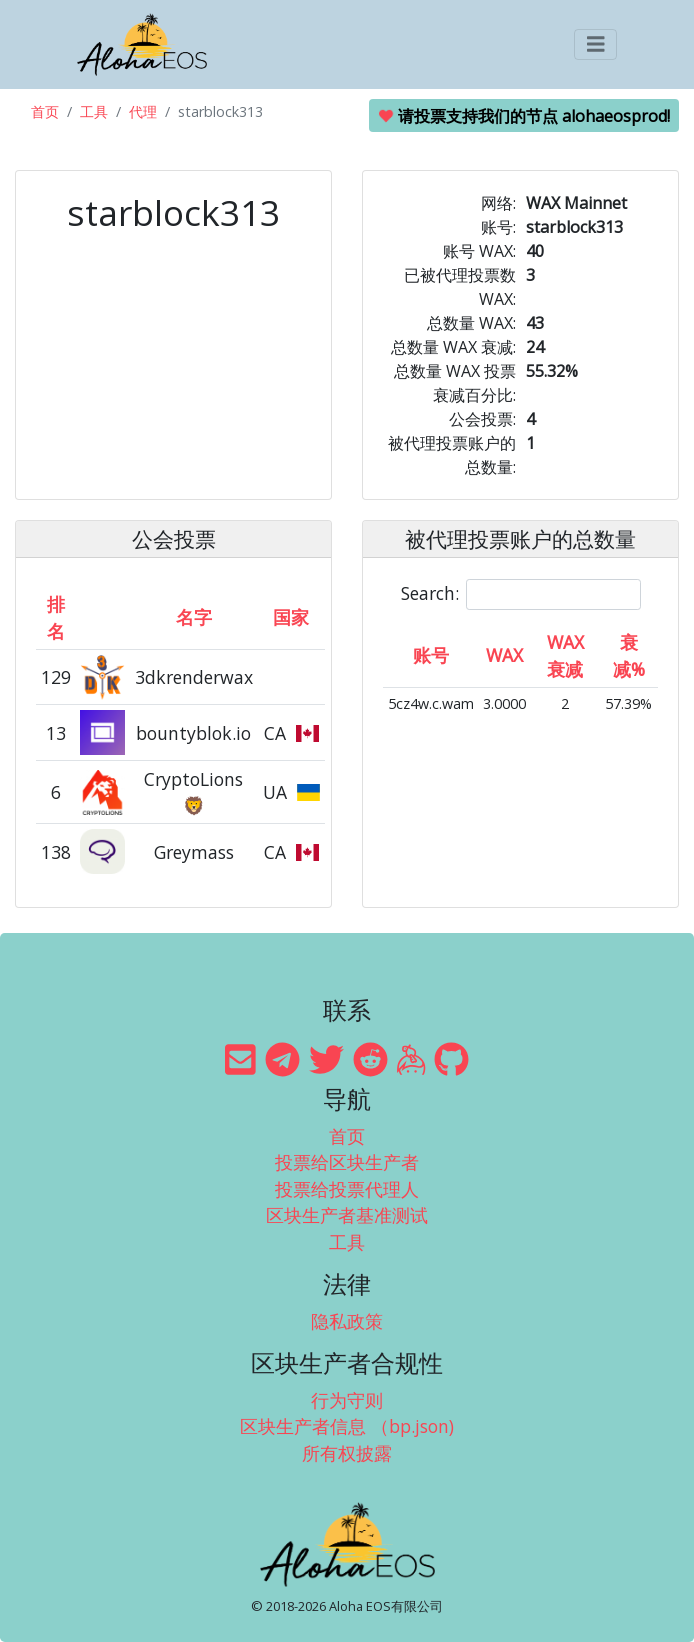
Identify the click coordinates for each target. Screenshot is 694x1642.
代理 (143, 111)
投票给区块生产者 (347, 1162)
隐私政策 (347, 1321)
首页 (45, 111)
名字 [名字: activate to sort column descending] (194, 617)
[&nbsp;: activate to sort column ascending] (103, 617)
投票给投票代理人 (347, 1189)
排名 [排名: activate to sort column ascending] (56, 617)
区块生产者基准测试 (347, 1215)
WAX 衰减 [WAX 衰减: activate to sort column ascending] (565, 655)
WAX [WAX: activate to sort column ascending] (504, 655)
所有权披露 (347, 1453)
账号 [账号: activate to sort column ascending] (431, 655)
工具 (94, 111)
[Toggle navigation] (596, 44)
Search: (521, 594)
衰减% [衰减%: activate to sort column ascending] (629, 655)
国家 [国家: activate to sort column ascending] (291, 617)
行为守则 (347, 1400)
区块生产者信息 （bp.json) (347, 1426)
